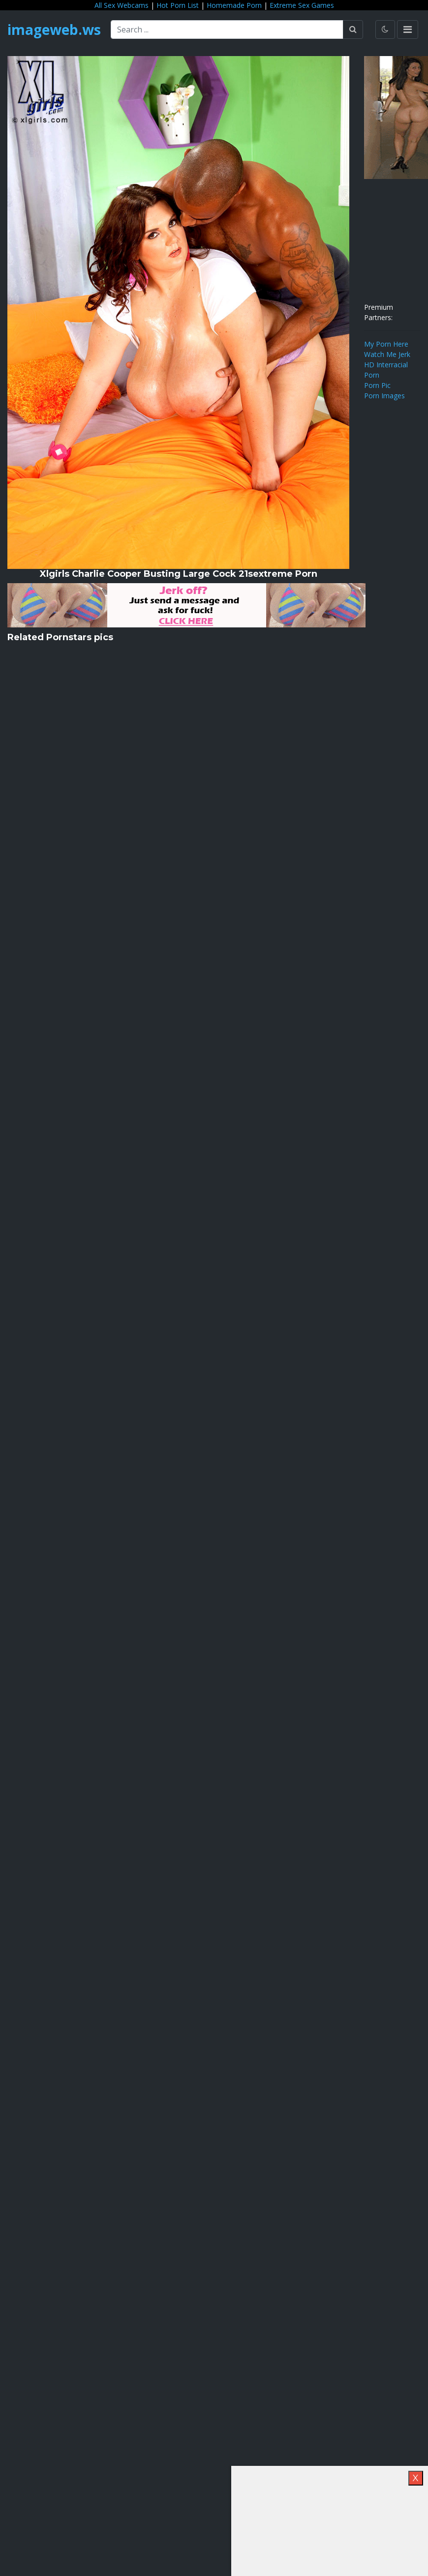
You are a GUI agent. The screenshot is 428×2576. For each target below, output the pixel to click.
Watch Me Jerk (387, 354)
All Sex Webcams (121, 5)
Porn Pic (377, 385)
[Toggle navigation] (407, 29)
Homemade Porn (234, 5)
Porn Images (384, 395)
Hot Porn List (177, 5)
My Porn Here (386, 344)
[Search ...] (227, 29)
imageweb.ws (54, 29)
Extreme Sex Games (302, 5)
